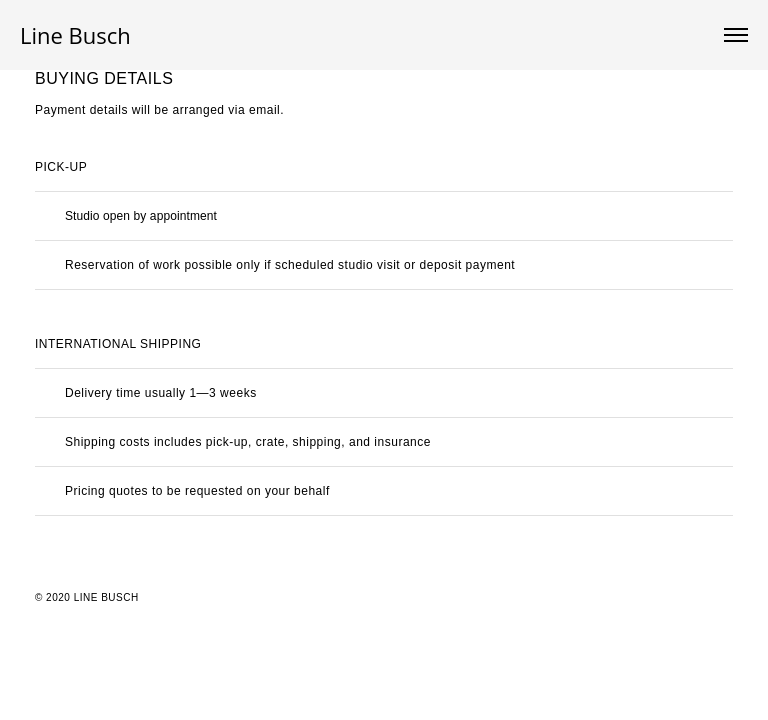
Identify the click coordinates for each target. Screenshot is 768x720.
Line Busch (75, 35)
